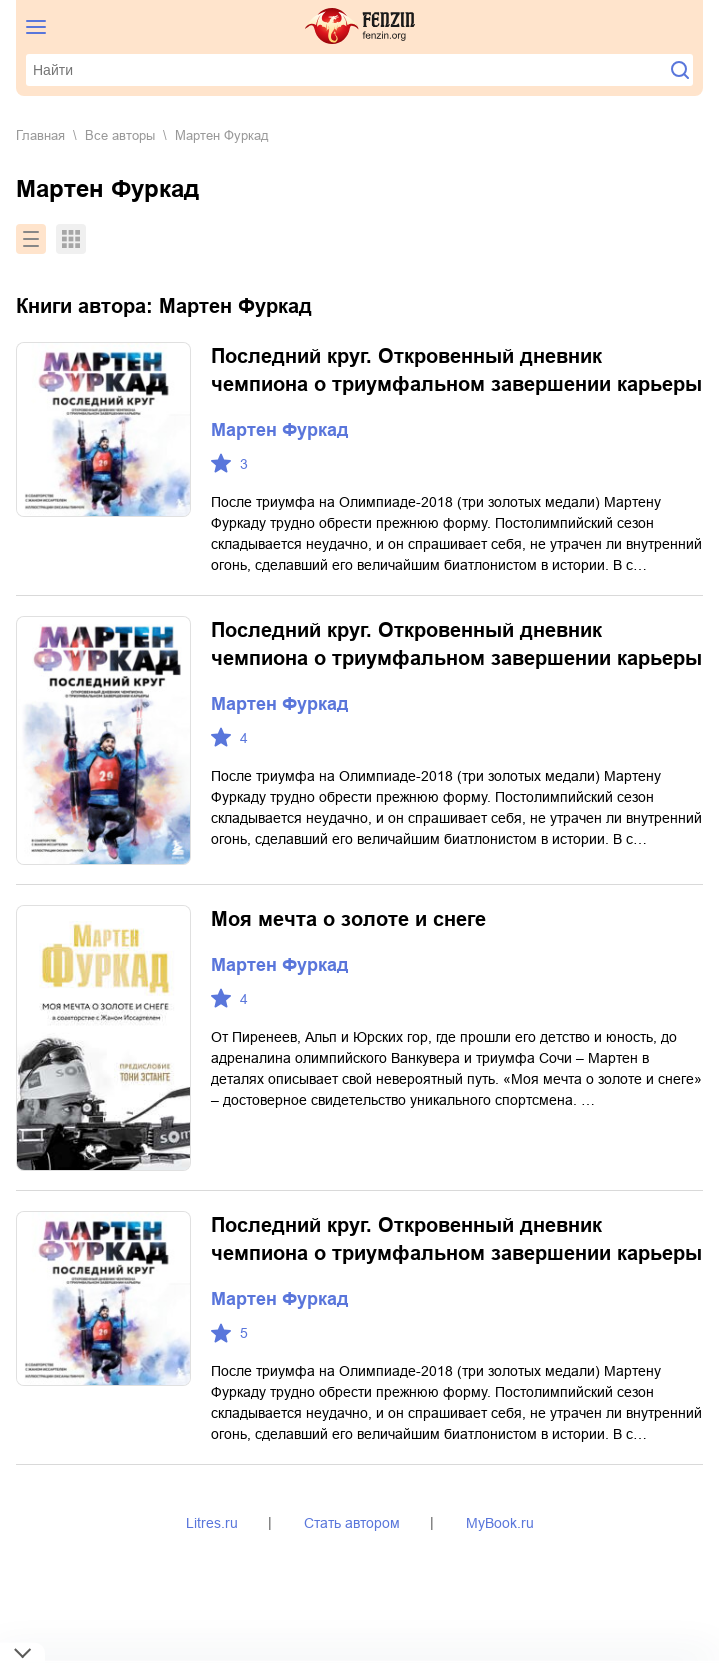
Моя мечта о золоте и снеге (348, 919)
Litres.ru (212, 1523)
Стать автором (352, 1523)
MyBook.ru (500, 1523)
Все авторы (120, 135)
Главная (40, 135)
